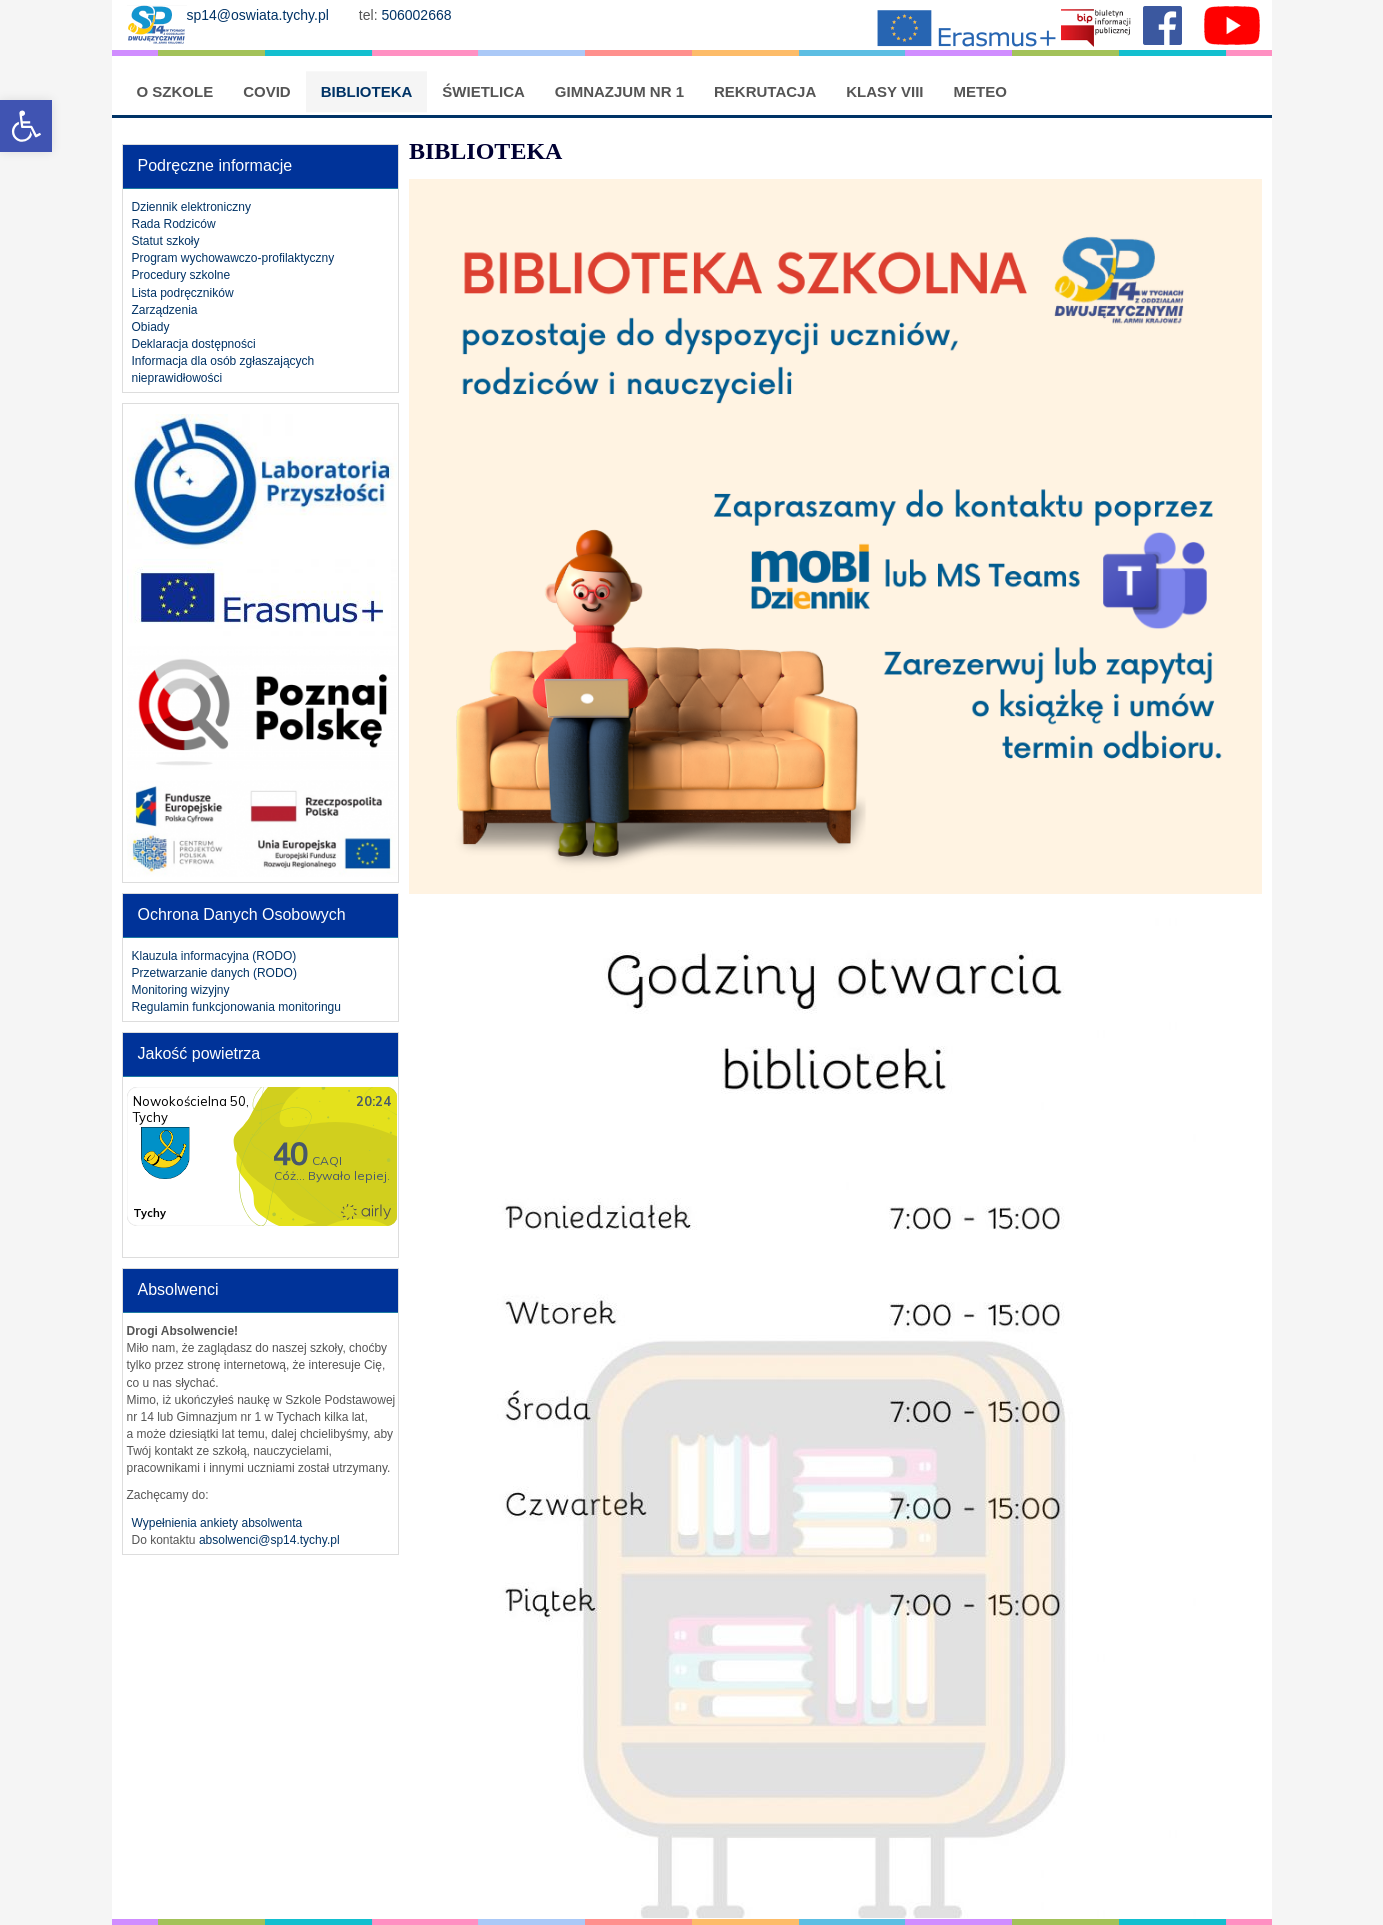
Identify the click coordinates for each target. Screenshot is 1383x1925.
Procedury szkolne (181, 275)
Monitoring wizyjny (181, 990)
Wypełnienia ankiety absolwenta (217, 1523)
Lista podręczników (183, 293)
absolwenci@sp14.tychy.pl (269, 1540)
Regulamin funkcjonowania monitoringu (236, 1007)
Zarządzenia (165, 310)
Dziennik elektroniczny (191, 207)
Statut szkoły (166, 241)
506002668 (418, 15)
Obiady (151, 327)
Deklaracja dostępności (194, 344)
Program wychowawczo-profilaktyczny (233, 258)
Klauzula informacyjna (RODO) (214, 956)
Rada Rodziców (174, 224)
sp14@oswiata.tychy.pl (258, 15)
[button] (26, 126)
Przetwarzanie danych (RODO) (214, 973)
